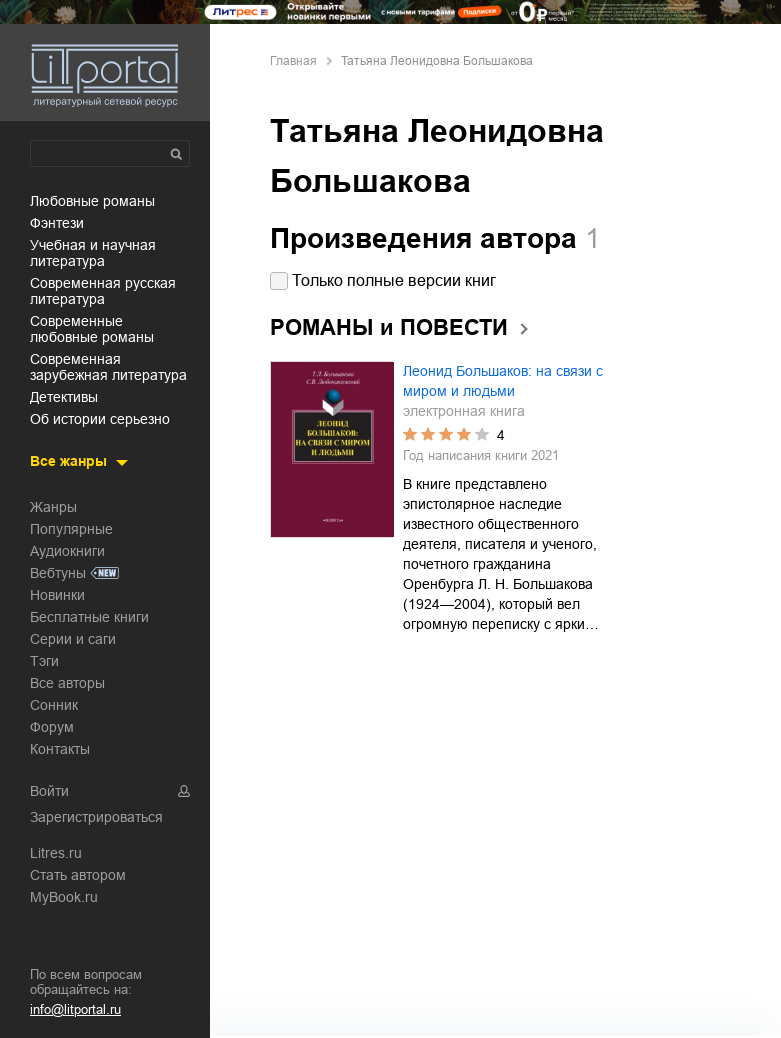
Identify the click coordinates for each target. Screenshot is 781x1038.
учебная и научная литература (93, 253)
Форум (52, 727)
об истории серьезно (100, 419)
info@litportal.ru (75, 1009)
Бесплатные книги (89, 617)
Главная (293, 61)
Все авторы (67, 683)
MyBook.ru (64, 897)
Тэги (44, 661)
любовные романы (92, 201)
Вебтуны (58, 573)
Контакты (60, 749)
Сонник (54, 705)
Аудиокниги (67, 551)
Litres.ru (56, 853)
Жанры (53, 507)
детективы (64, 397)
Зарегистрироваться (96, 817)
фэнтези (57, 223)
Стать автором (78, 875)
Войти (49, 791)
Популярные (71, 529)
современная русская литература (103, 291)
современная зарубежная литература (108, 367)
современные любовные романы (92, 329)
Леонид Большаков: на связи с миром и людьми (503, 381)
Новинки (57, 595)
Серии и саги (73, 639)
